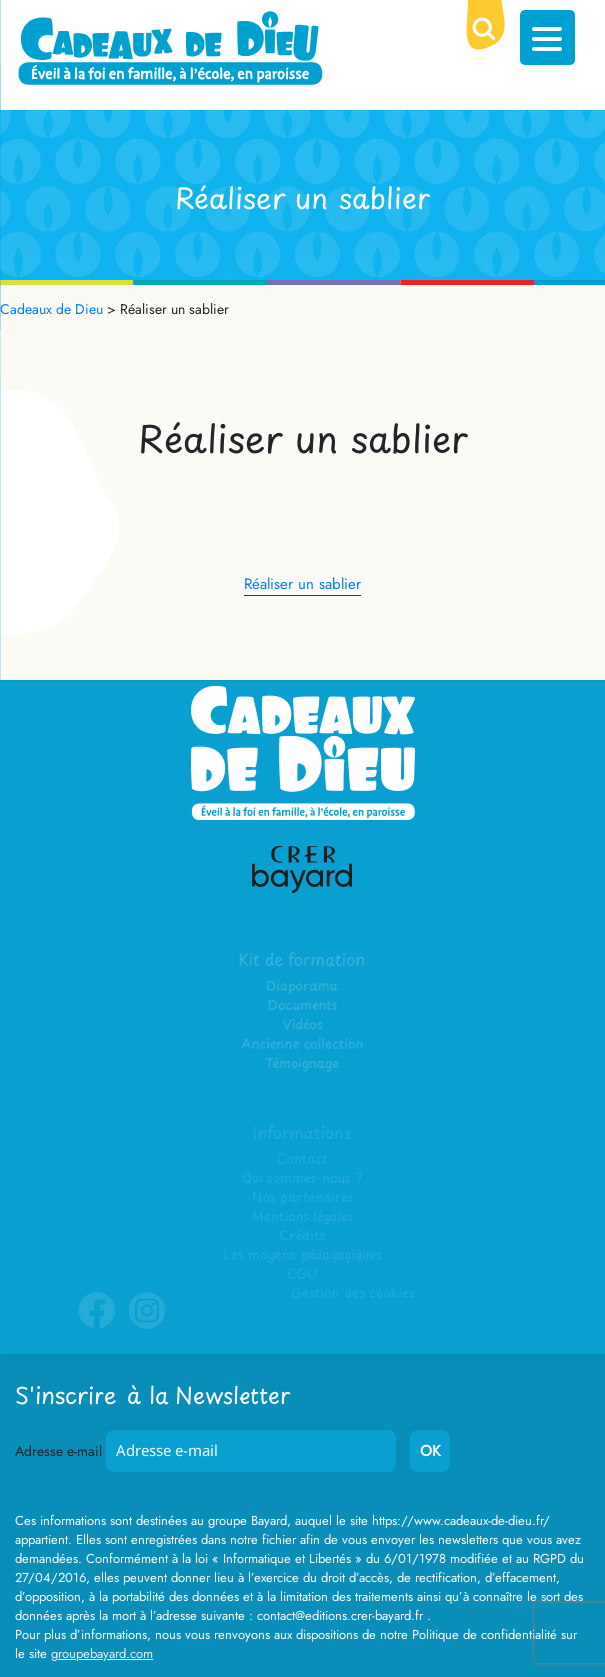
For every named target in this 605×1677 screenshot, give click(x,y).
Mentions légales (302, 1216)
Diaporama (302, 987)
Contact (302, 1159)
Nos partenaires (302, 1197)
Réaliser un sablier (302, 584)
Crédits (302, 1235)
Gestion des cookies (352, 1293)
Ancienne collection (302, 1044)
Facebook (98, 1325)
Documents (302, 1006)
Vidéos (302, 1025)
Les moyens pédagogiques (302, 1254)
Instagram (148, 1325)
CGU (303, 1273)
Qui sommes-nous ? (303, 1178)
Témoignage (302, 1064)
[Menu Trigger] (547, 37)
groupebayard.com (102, 1653)
